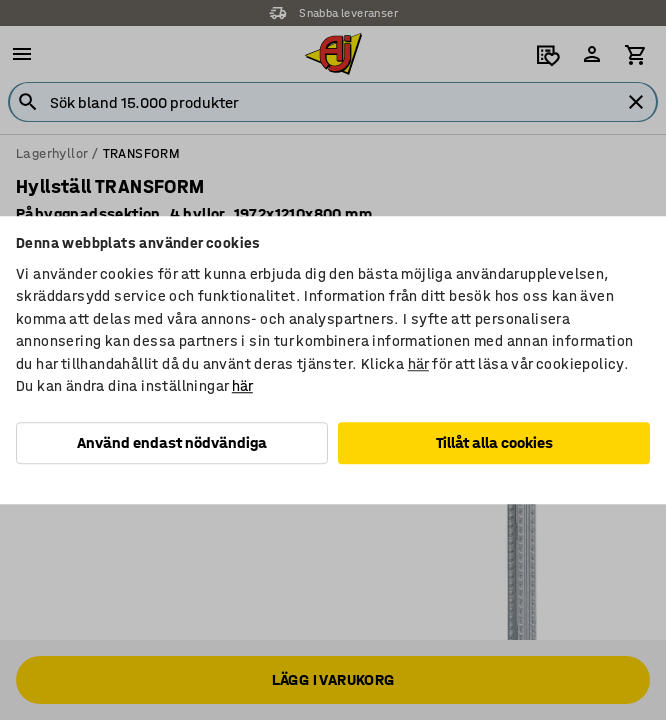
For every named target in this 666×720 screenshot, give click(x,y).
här (418, 364)
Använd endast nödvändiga (172, 442)
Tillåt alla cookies (494, 442)
